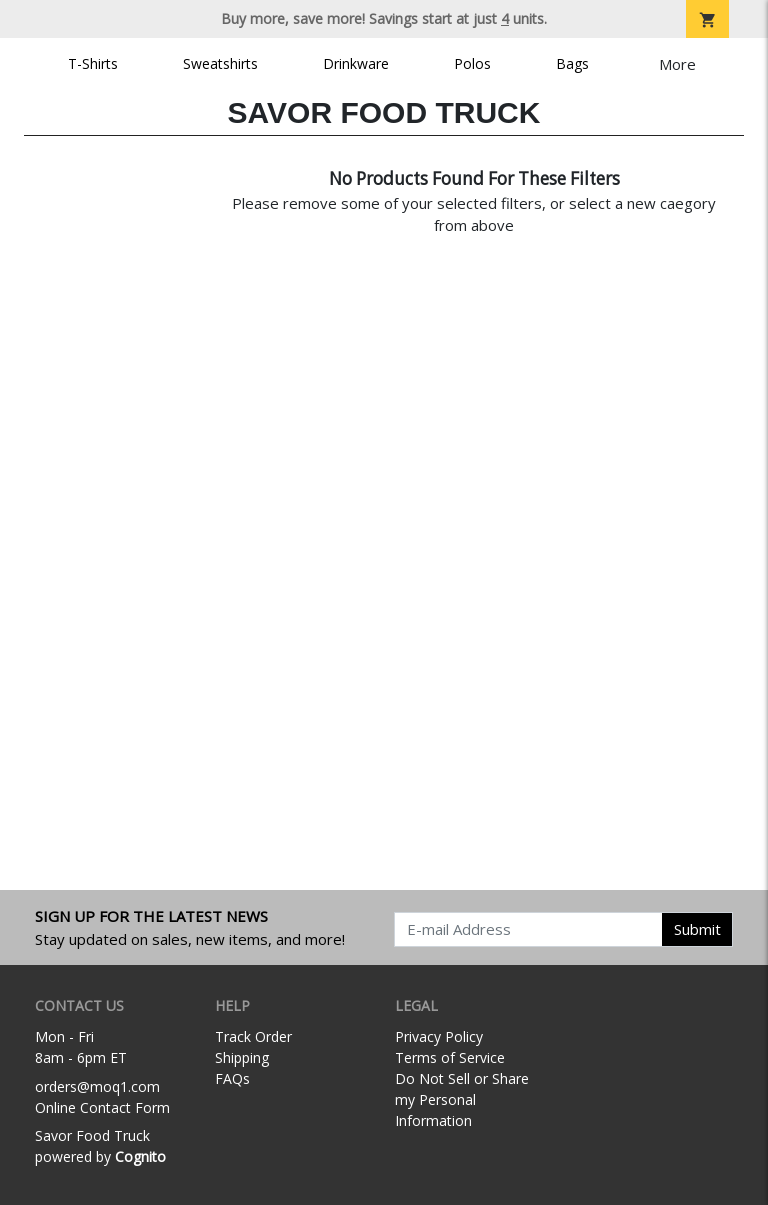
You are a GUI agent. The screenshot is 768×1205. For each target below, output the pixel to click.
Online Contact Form (102, 1107)
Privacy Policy (439, 1036)
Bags (572, 63)
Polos (472, 63)
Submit (697, 929)
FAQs (232, 1078)
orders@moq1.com (97, 1086)
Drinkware (356, 63)
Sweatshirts (220, 63)
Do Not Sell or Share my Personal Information (462, 1099)
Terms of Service (450, 1057)
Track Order (253, 1036)
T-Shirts (93, 63)
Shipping (242, 1057)
